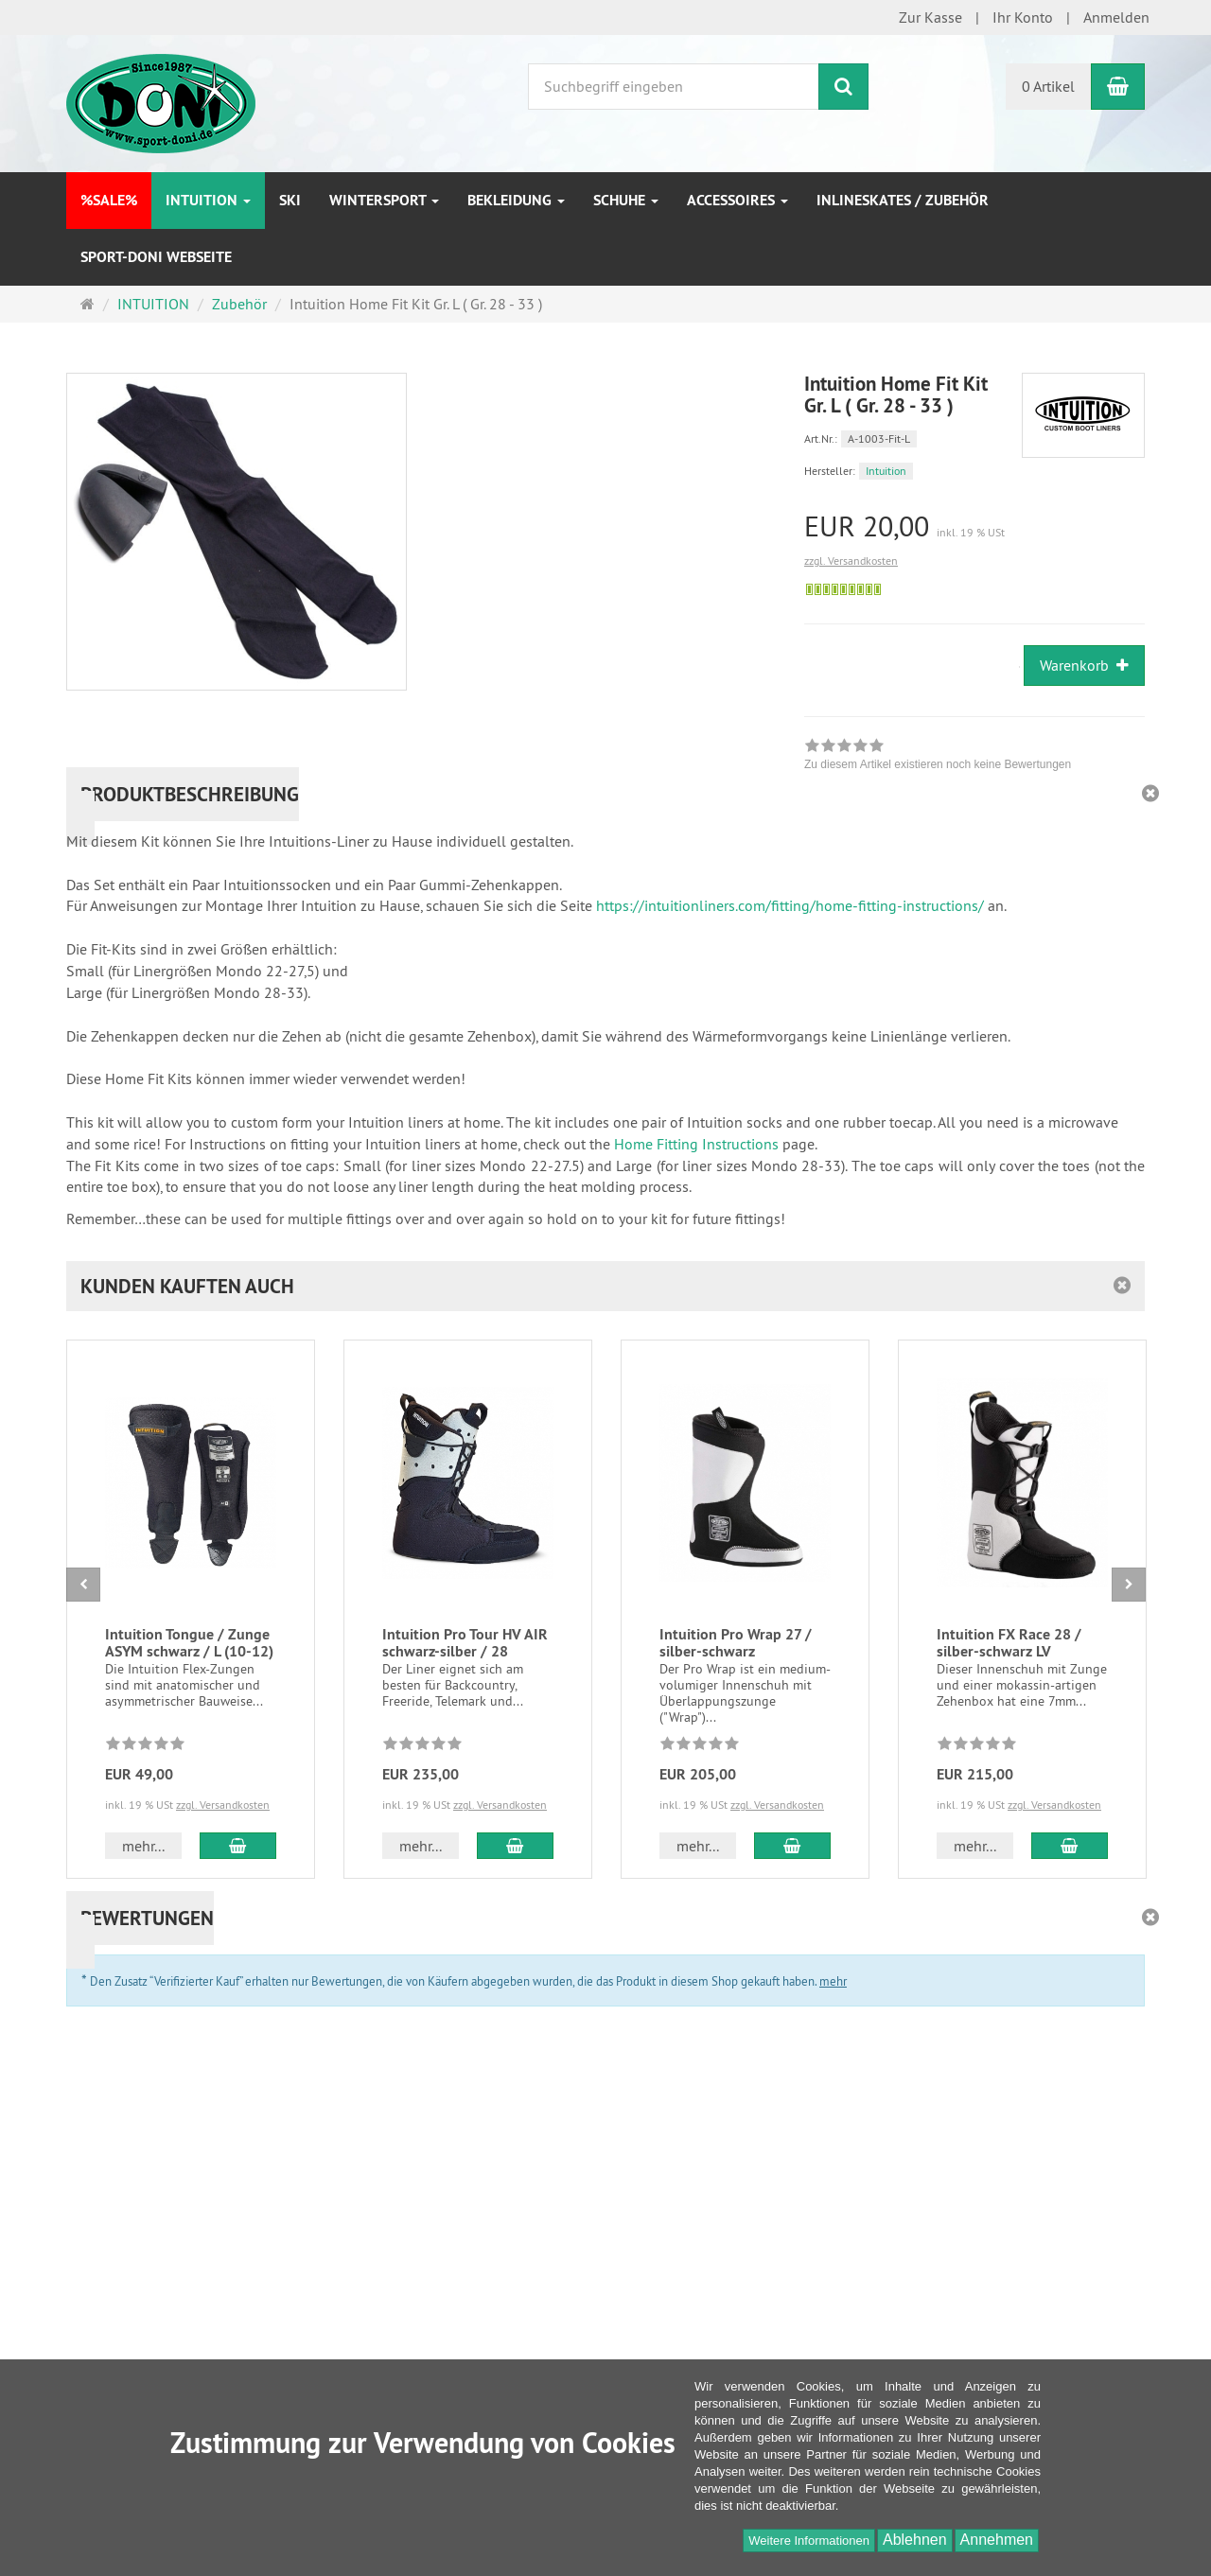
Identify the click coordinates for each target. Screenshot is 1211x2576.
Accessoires (737, 200)
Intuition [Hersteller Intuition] (886, 471)
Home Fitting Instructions (696, 1143)
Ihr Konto (1022, 17)
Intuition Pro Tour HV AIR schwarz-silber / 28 (465, 1642)
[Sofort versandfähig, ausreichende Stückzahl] (843, 589)
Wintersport (384, 200)
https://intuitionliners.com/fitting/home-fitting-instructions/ (790, 905)
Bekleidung (516, 200)
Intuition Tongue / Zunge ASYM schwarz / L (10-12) (189, 1642)
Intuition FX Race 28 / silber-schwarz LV (1009, 1642)
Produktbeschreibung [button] (189, 794)
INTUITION (208, 200)
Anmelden (1116, 17)
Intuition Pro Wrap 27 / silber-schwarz (735, 1642)
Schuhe (625, 200)
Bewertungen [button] (147, 1918)
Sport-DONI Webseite (156, 257)
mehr (833, 1981)
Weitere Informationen (808, 2540)
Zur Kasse (930, 17)
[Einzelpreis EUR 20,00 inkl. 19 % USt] (974, 526)
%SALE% (108, 200)
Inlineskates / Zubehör (902, 200)
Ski (290, 200)
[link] (937, 757)
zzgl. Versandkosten (851, 560)
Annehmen (996, 2540)
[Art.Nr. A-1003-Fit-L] (974, 437)
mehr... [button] (143, 1845)
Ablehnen (915, 2540)
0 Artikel (1048, 86)
